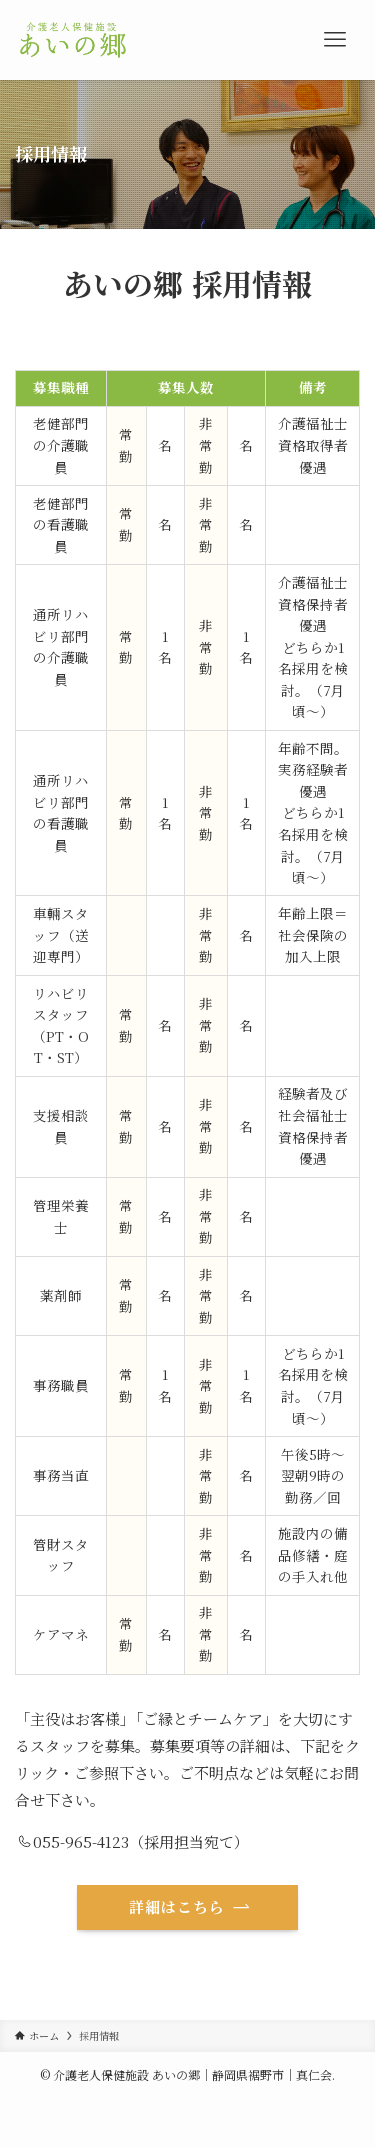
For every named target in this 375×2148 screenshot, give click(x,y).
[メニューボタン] (335, 40)
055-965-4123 (73, 1841)
